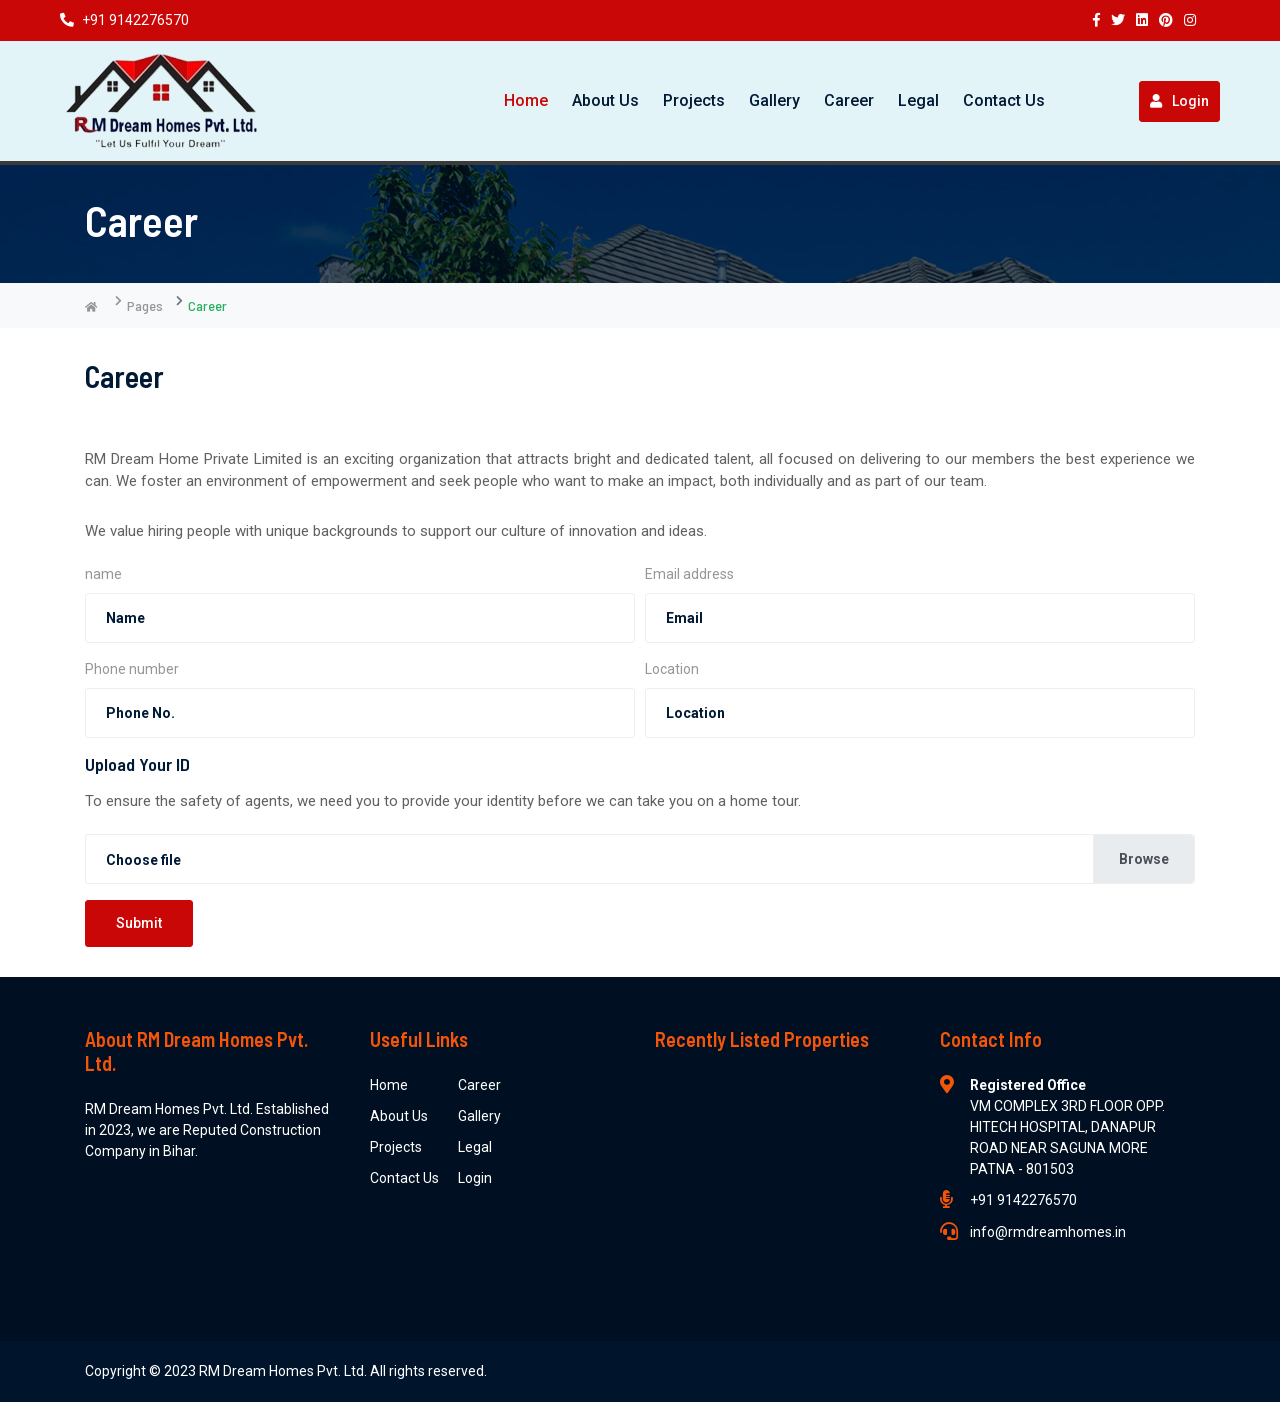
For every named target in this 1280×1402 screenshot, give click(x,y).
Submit (139, 923)
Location (672, 669)
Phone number (132, 669)
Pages (145, 305)
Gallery (774, 100)
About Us (605, 100)
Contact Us (1004, 100)
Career (849, 100)
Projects (694, 100)
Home (526, 100)
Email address (689, 574)
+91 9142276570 (124, 20)
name (103, 574)
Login (1179, 101)
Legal (918, 100)
